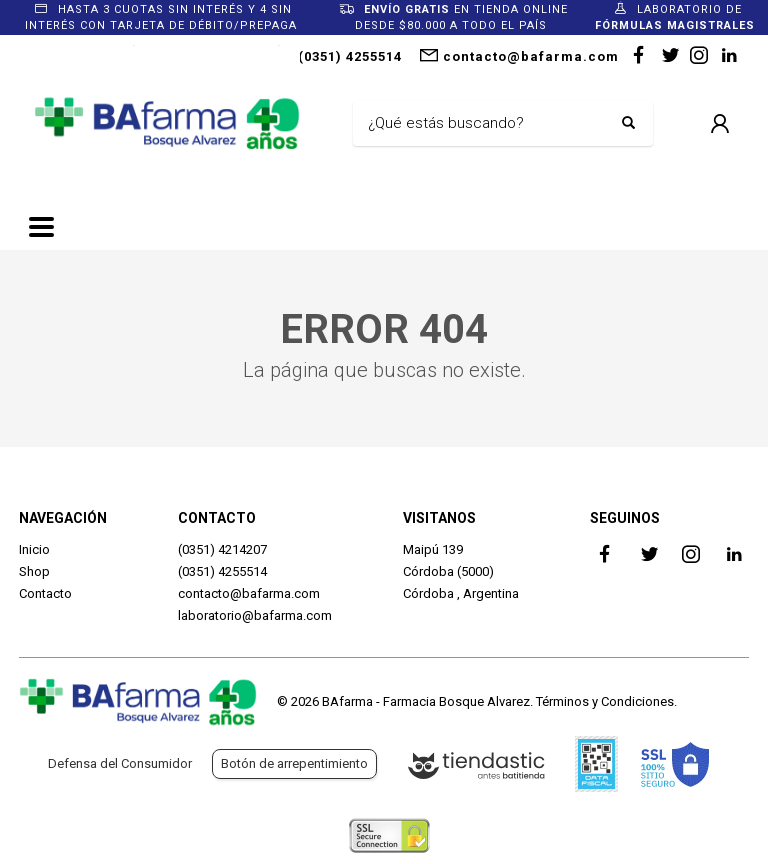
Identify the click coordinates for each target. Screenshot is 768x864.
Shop (34, 571)
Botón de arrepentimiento (294, 763)
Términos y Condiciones (605, 701)
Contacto (45, 593)
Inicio (34, 549)
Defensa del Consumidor (120, 763)
